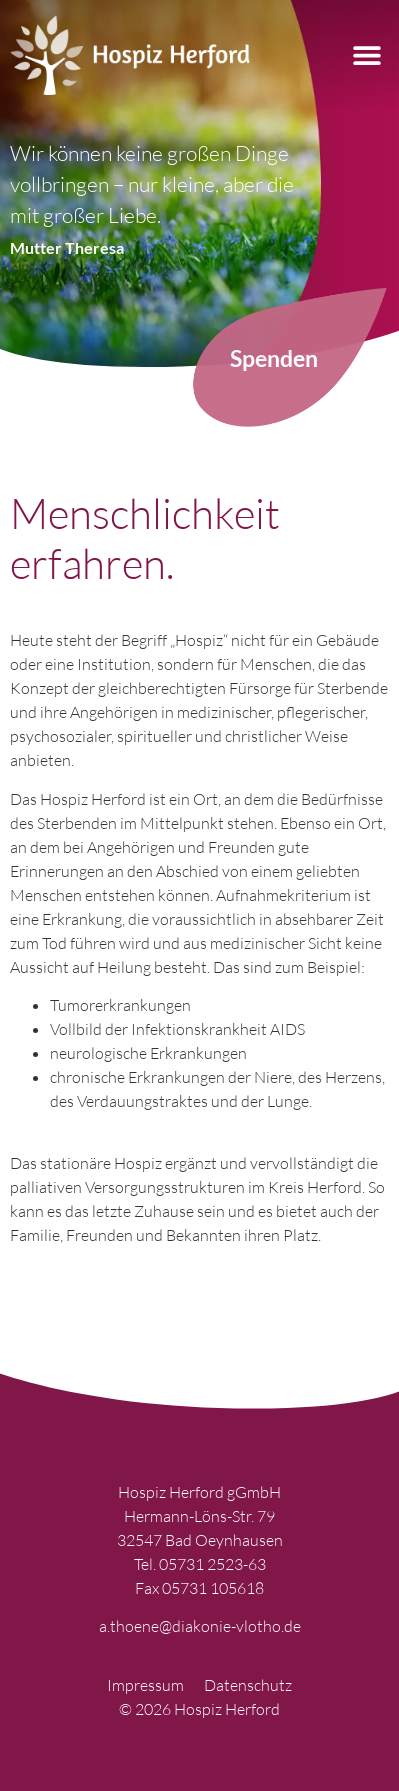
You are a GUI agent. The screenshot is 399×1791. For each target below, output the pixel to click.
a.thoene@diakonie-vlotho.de (200, 1626)
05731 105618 (213, 1588)
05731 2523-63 (212, 1564)
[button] (366, 55)
